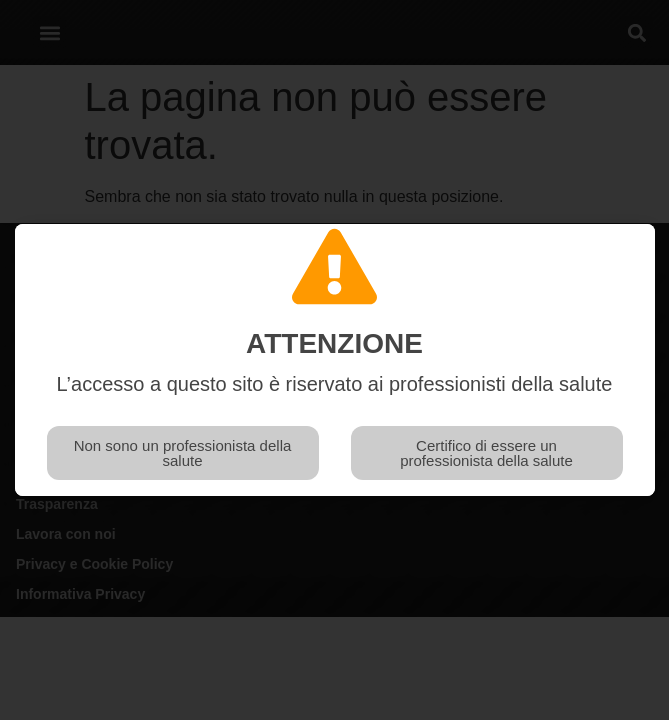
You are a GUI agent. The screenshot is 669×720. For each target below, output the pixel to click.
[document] (334, 360)
